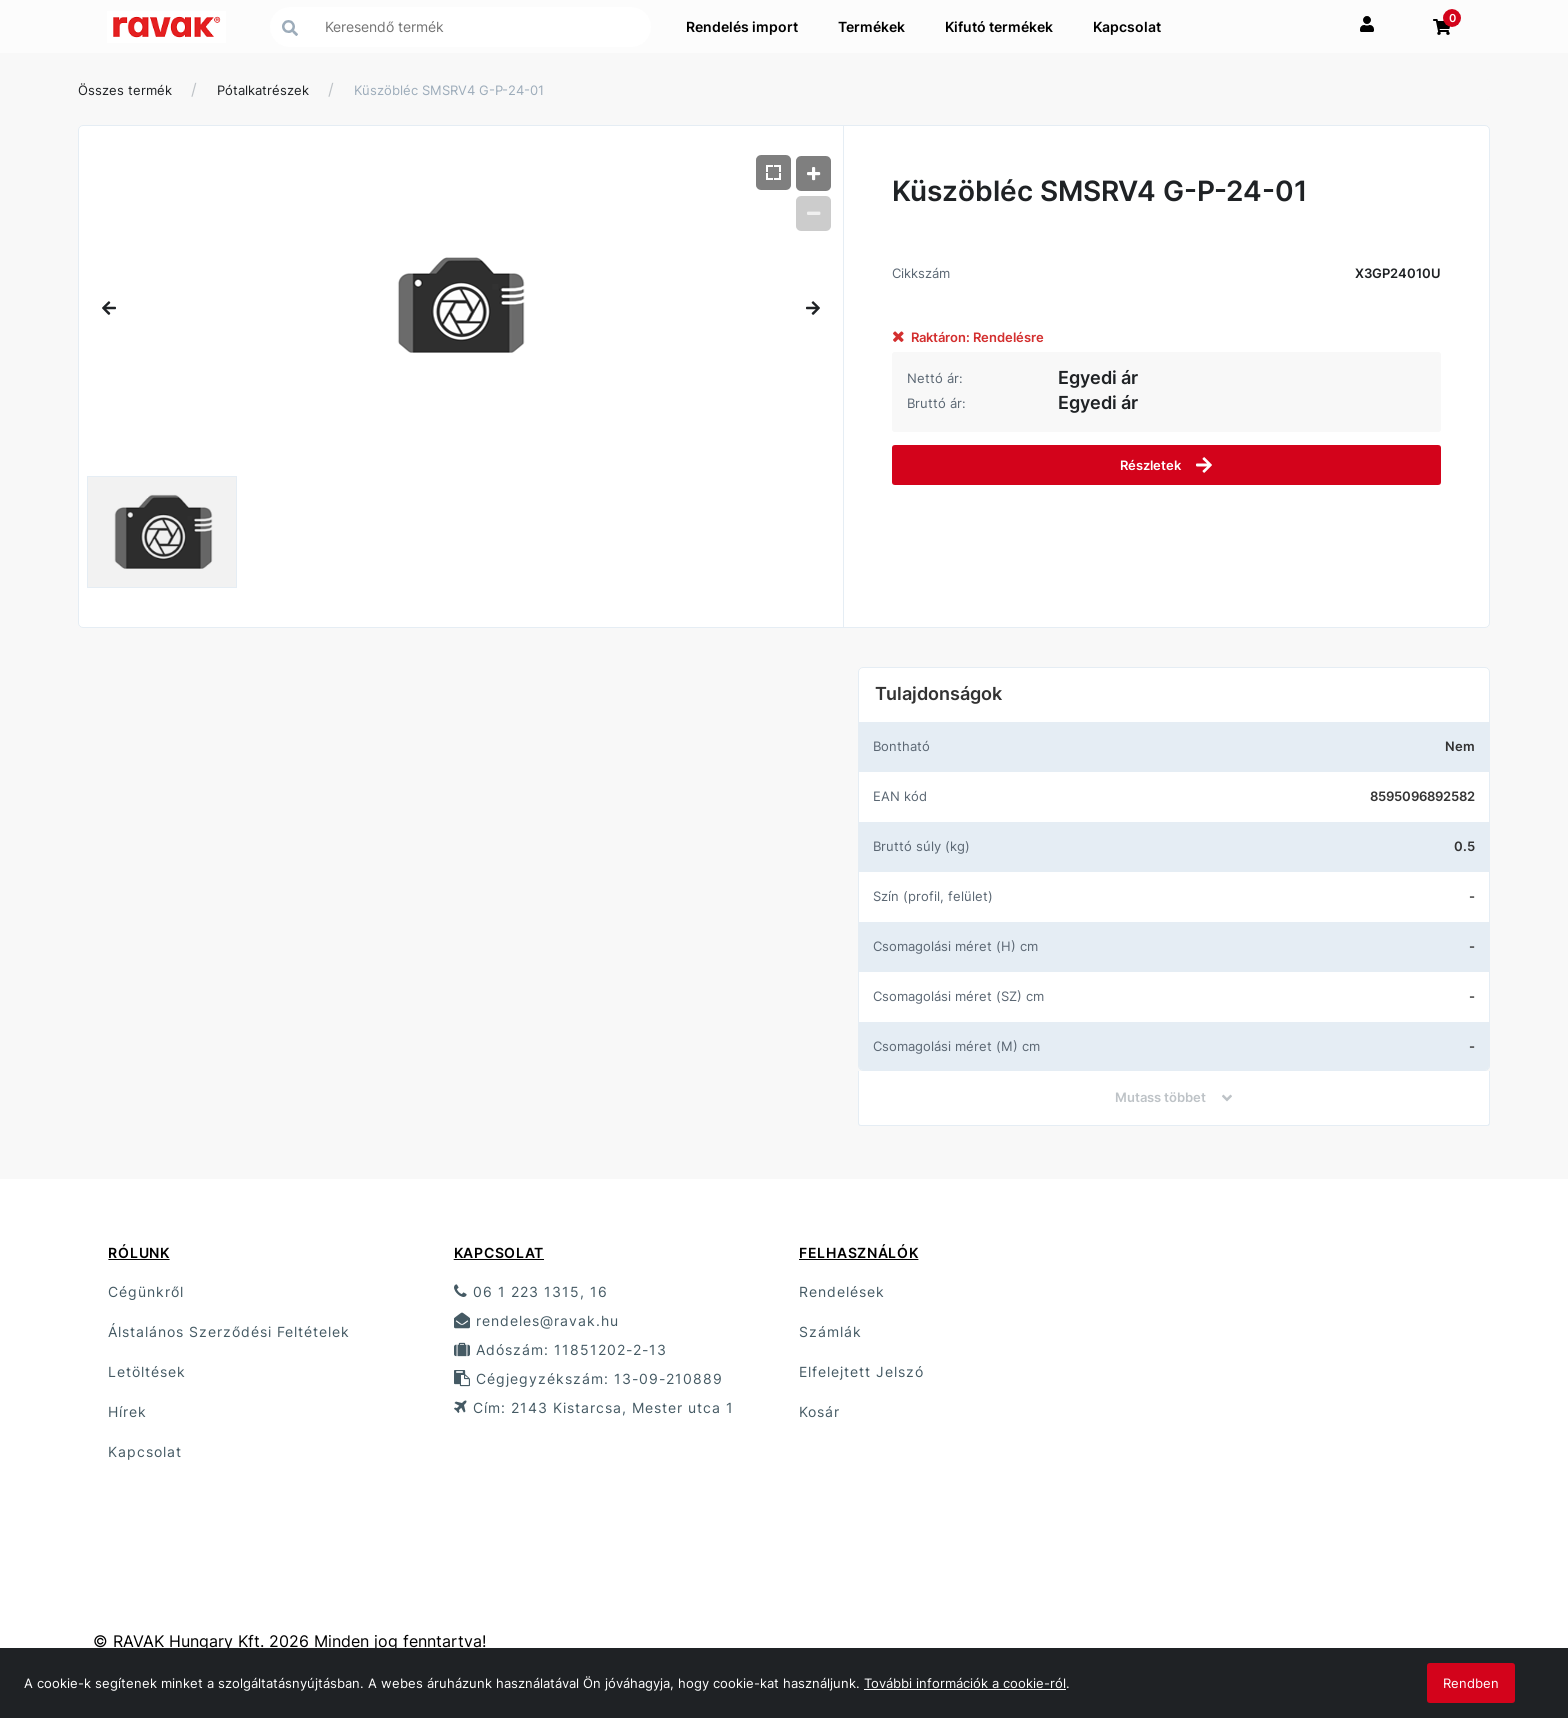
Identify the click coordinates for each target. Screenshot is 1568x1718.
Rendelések (842, 1291)
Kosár (819, 1411)
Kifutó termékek (999, 26)
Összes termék (125, 90)
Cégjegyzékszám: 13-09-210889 (588, 1378)
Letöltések (147, 1371)
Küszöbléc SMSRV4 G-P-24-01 (449, 90)
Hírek (127, 1411)
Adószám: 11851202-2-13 (560, 1349)
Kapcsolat (1127, 26)
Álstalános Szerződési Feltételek (229, 1331)
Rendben (1471, 1683)
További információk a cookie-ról (965, 1683)
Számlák (830, 1331)
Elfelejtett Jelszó (861, 1371)
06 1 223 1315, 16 (531, 1291)
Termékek (871, 26)
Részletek (1166, 465)
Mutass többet (1173, 1097)
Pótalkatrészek (263, 90)
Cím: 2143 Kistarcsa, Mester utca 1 (594, 1407)
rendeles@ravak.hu (536, 1320)
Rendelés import (742, 26)
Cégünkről (146, 1291)
